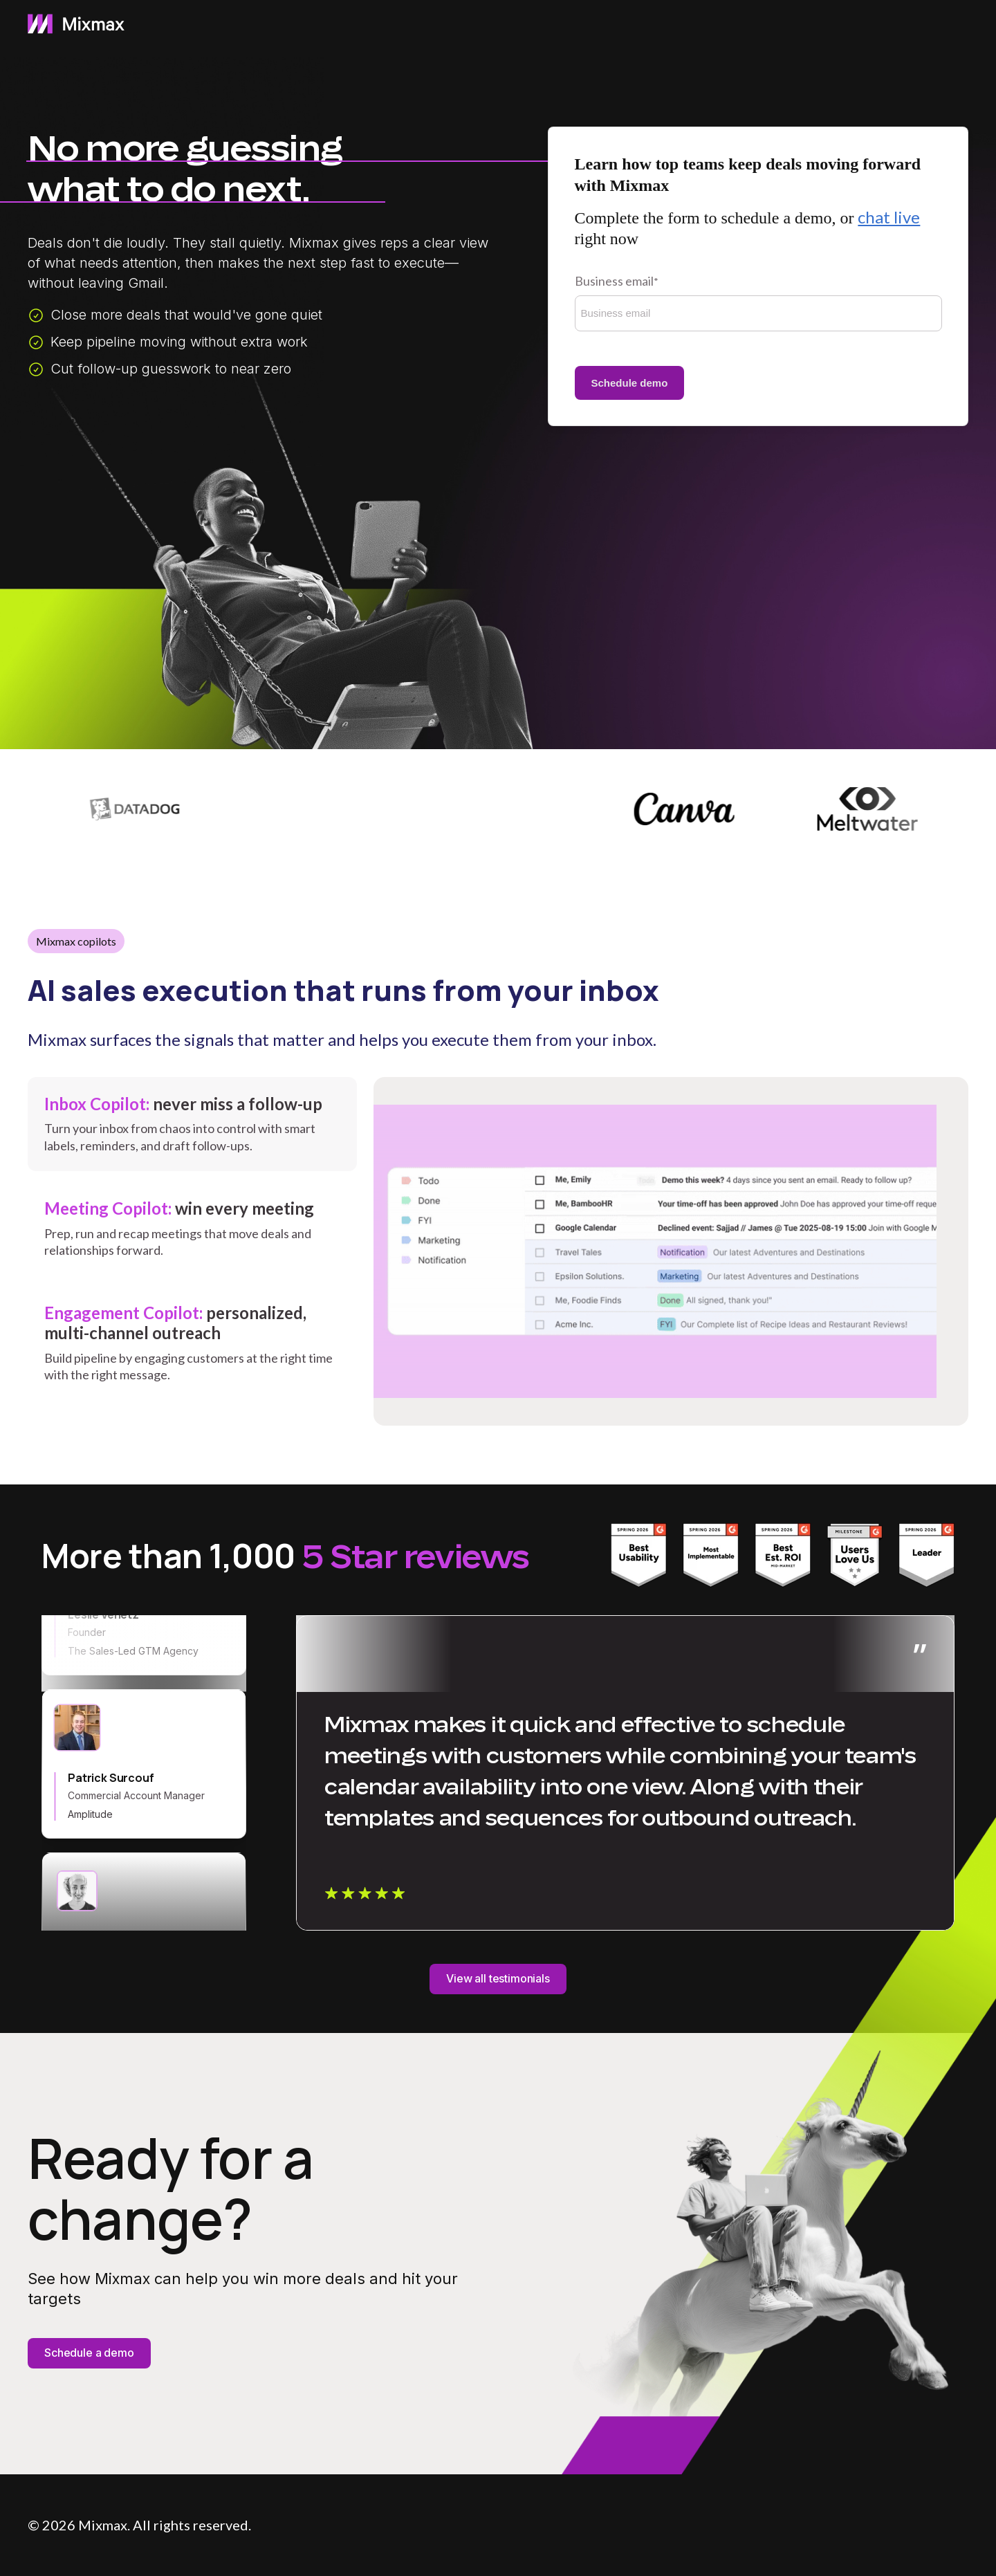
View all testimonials (498, 1978)
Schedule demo (629, 383)
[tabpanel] (671, 1251)
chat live (889, 217)
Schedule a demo (89, 2352)
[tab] (192, 1124)
